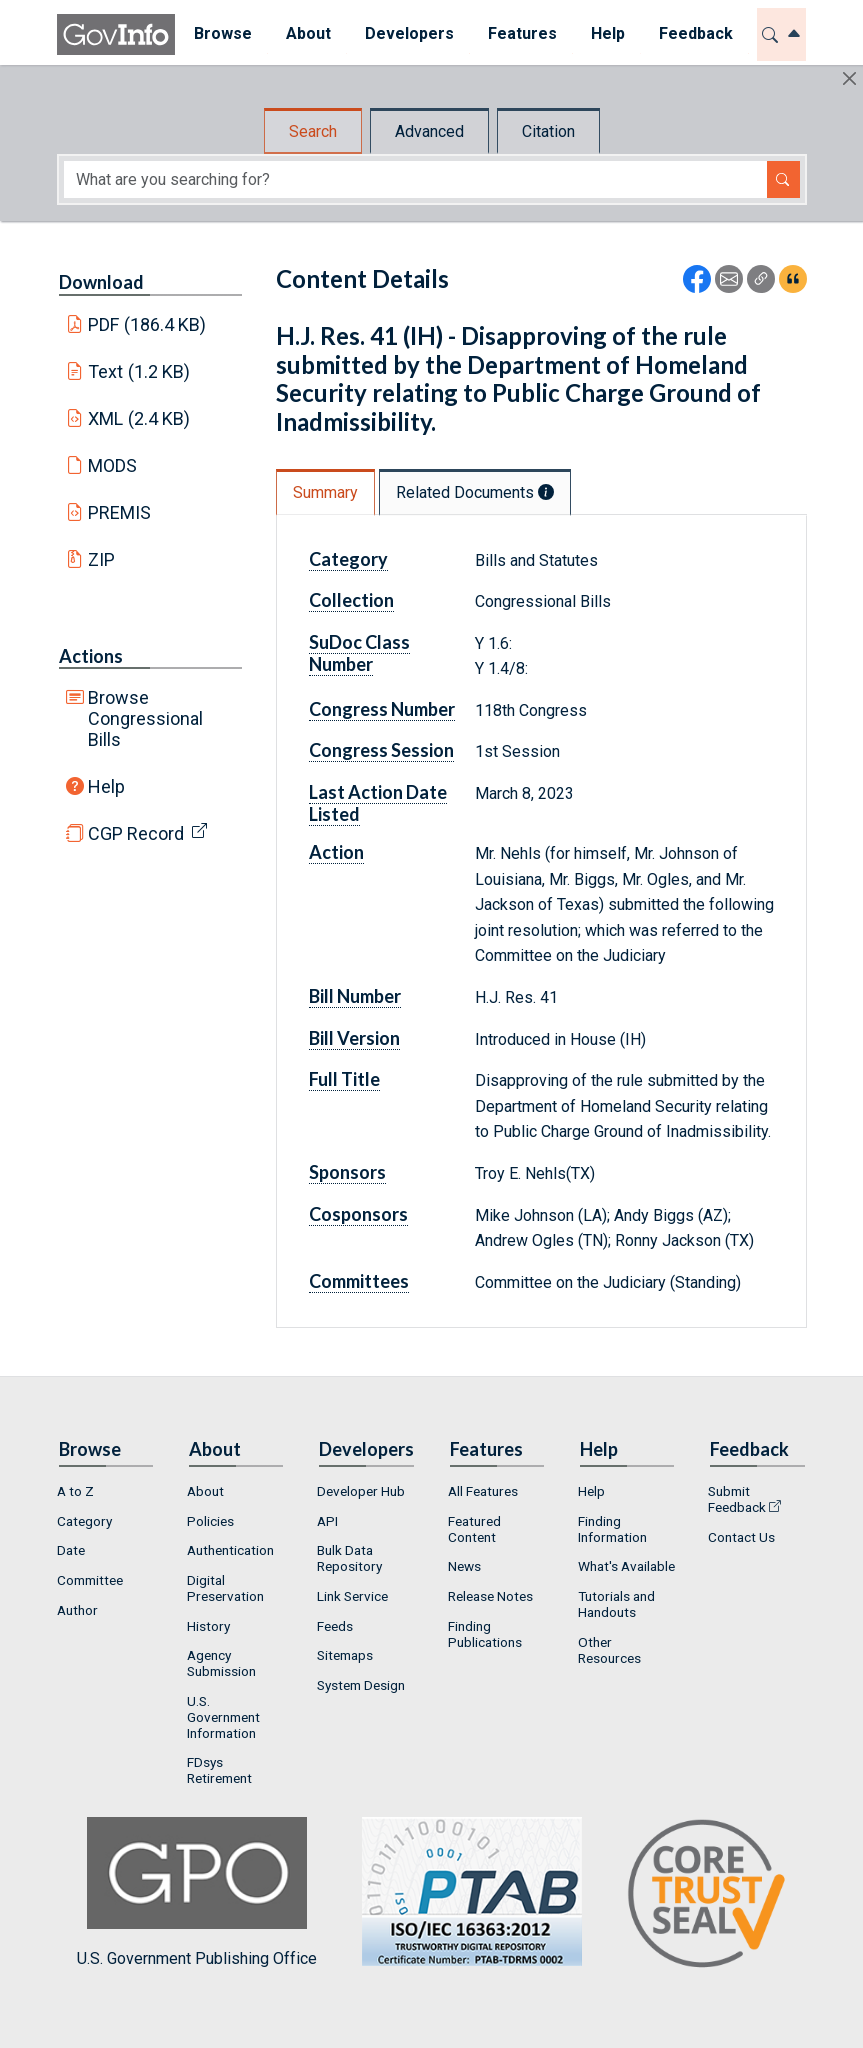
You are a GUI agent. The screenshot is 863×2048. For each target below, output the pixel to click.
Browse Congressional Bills (145, 718)
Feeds (335, 1626)
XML (139, 418)
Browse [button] (221, 33)
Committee (90, 1580)
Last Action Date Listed (378, 803)
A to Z (75, 1491)
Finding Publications (485, 1634)
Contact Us (741, 1537)
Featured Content (474, 1529)
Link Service (352, 1596)
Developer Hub (361, 1491)
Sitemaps (345, 1655)
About (205, 1491)
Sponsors (347, 1172)
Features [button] (520, 33)
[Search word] (415, 179)
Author (77, 1610)
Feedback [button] (694, 33)
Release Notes (490, 1596)
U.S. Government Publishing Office (462, 1892)
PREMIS (119, 512)
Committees (359, 1281)
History (208, 1626)
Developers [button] (407, 33)
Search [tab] (313, 131)
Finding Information (612, 1529)
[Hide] (849, 78)
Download (101, 282)
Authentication (230, 1550)
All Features (483, 1491)
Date (71, 1550)
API (327, 1521)
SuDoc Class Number (359, 653)
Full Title (344, 1079)
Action (336, 852)
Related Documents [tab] (475, 492)
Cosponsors (358, 1214)
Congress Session (381, 750)
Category (348, 559)
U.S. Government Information (223, 1717)
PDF (147, 324)
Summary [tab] (325, 492)
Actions (91, 656)
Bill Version (354, 1038)
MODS (112, 465)
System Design (361, 1685)
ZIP (101, 559)
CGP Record (136, 833)
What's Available (626, 1566)
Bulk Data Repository (349, 1558)
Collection (351, 600)
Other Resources (609, 1650)
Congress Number (382, 709)
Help (106, 786)
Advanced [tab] (429, 131)
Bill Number (355, 996)
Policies (210, 1521)
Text (139, 371)
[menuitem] (221, 34)
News (464, 1566)
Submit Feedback (737, 1499)
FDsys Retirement (219, 1770)
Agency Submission (221, 1663)
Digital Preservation (225, 1588)
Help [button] (606, 33)
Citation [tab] (548, 131)
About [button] (306, 33)
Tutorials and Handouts (616, 1604)
